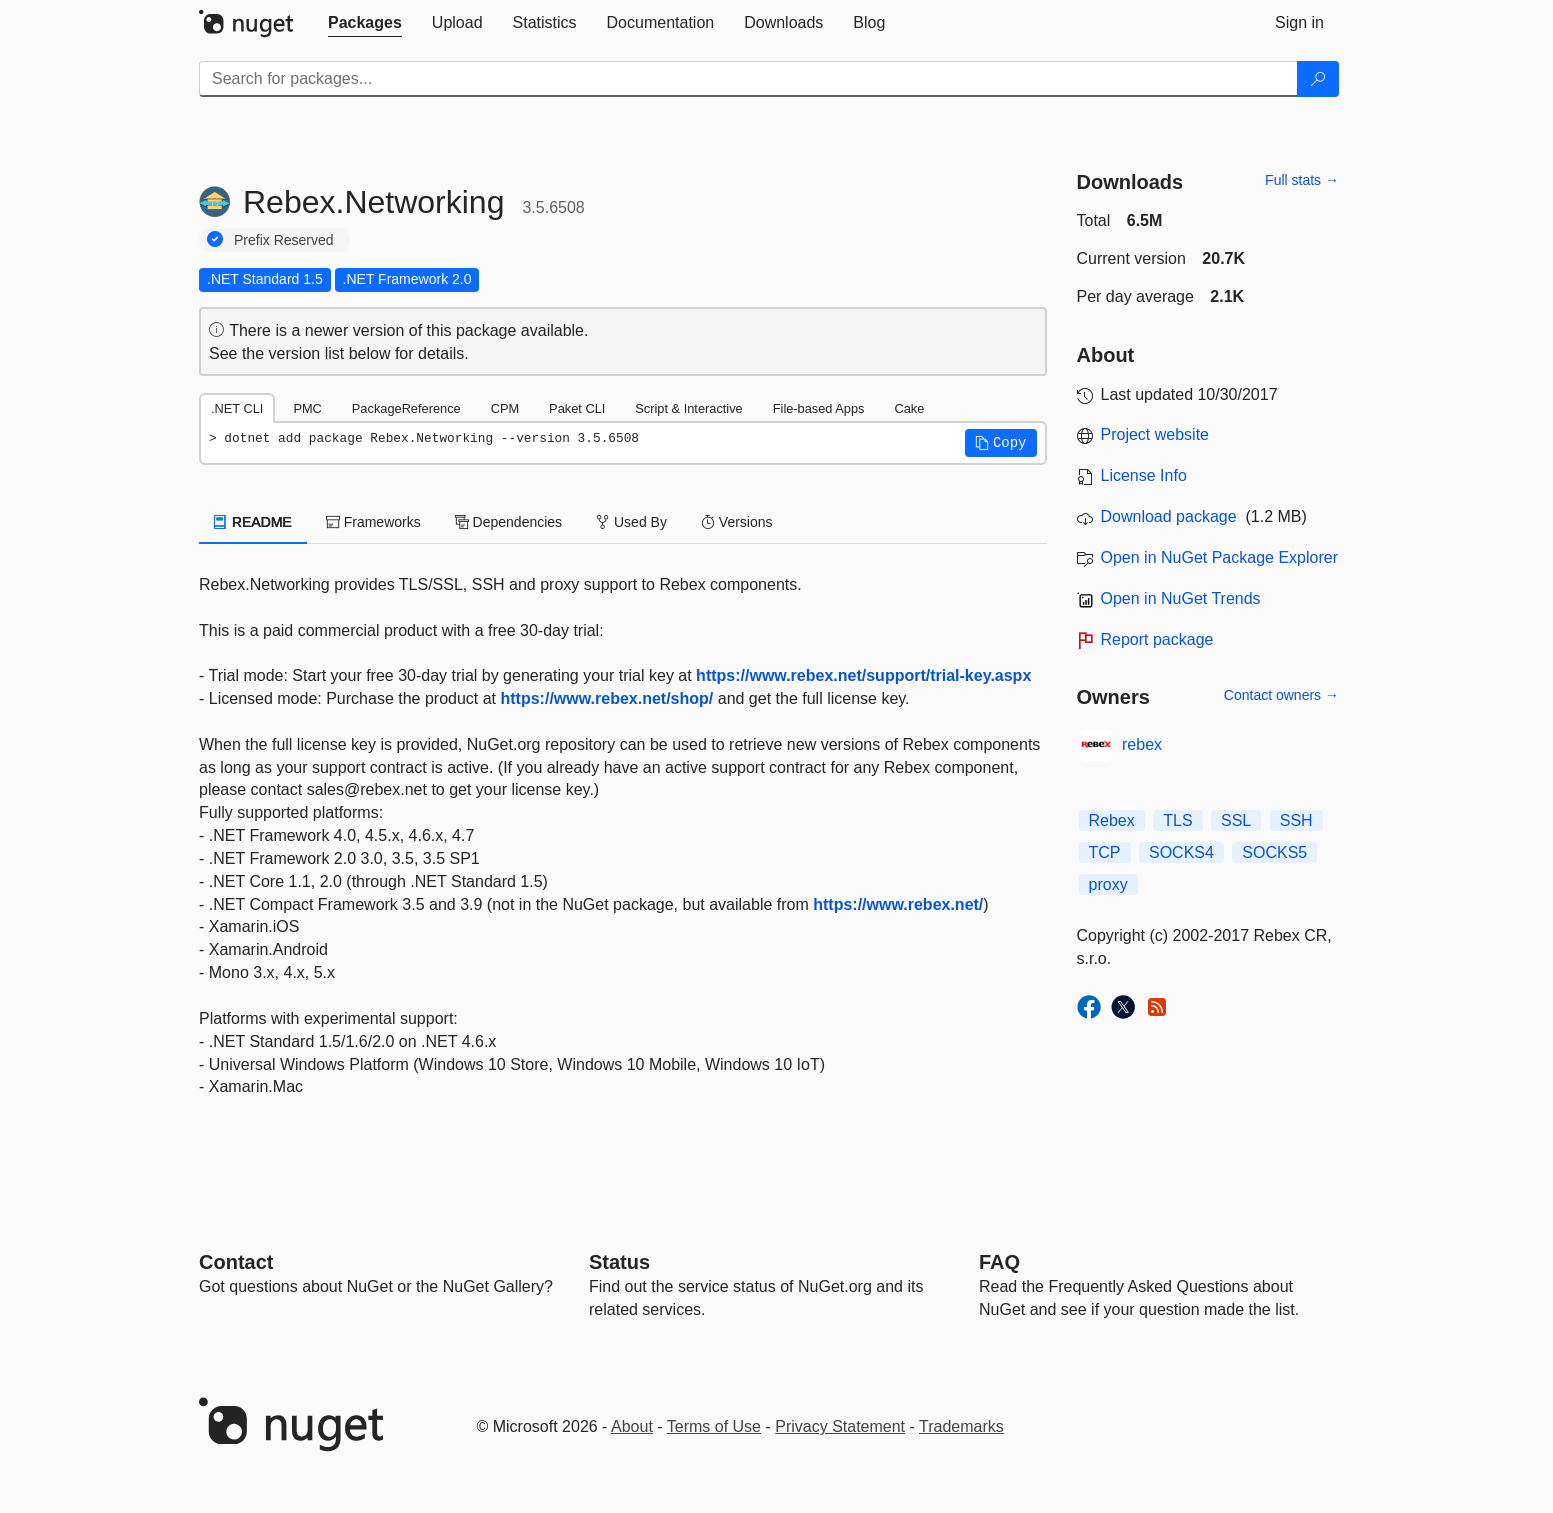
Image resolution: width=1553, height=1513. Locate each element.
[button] (1001, 443)
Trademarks (961, 1426)
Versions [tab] (737, 522)
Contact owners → (1281, 695)
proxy (1108, 884)
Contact (236, 1262)
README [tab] (253, 522)
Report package (1157, 639)
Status (619, 1262)
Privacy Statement (840, 1426)
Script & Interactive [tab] (688, 408)
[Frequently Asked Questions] (999, 1262)
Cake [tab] (909, 408)
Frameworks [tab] (373, 522)
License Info (1144, 475)
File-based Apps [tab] (819, 408)
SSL (1236, 820)
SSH (1296, 820)
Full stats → (1302, 180)
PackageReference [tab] (406, 408)
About (632, 1426)
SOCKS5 (1274, 852)
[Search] (1318, 79)
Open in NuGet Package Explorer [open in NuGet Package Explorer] (1219, 557)
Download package (1169, 516)
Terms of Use (714, 1426)
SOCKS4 (1181, 852)
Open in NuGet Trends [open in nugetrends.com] (1181, 598)
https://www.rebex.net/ (898, 904)
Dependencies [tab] (508, 522)
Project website (1155, 434)
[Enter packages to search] (748, 79)
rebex (1142, 744)
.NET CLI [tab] (237, 408)
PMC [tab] (307, 408)
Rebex (1112, 820)
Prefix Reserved (284, 240)
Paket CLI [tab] (577, 408)
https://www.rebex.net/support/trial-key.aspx (863, 675)
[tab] (365, 23)
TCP (1105, 852)
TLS (1177, 820)
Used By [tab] (631, 522)
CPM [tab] (505, 408)
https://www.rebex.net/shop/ (607, 698)
